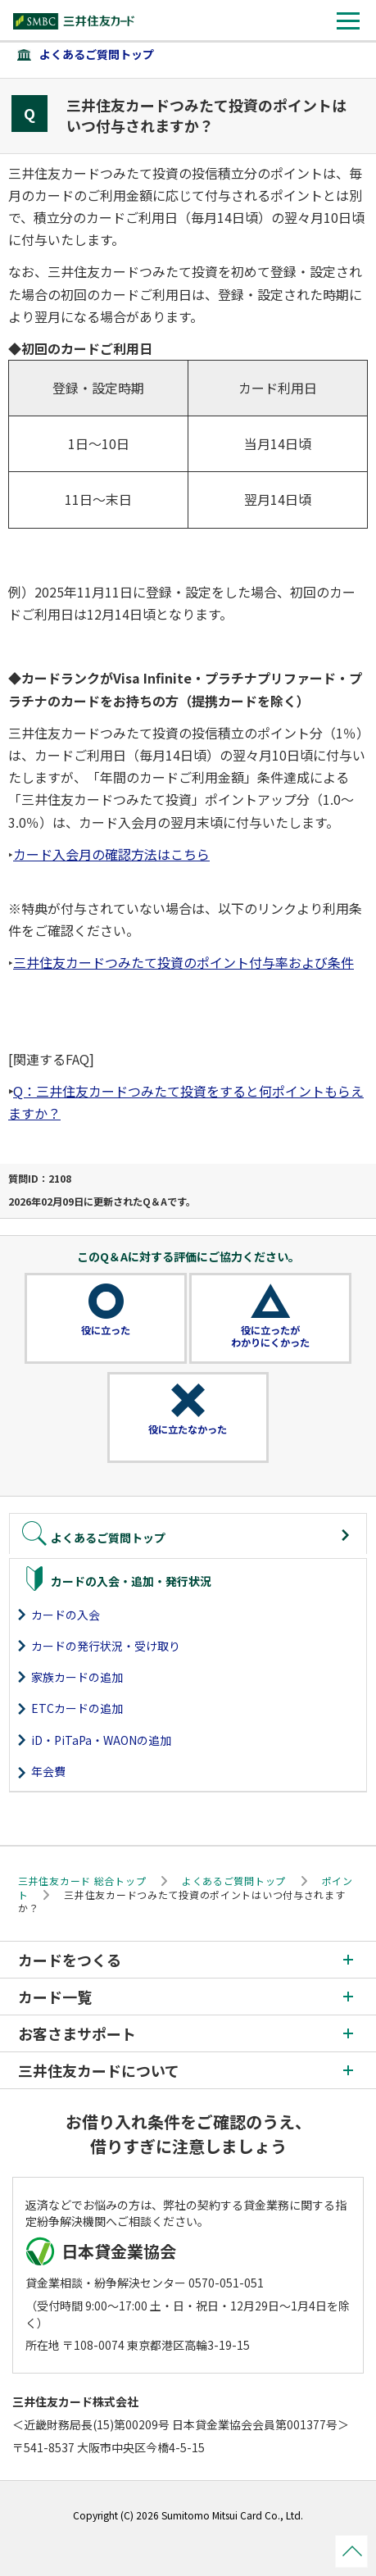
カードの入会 (65, 1614)
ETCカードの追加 (77, 1708)
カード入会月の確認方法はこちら (111, 854)
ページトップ (351, 2551)
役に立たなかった (187, 1429)
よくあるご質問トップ (96, 54)
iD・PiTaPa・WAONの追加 (101, 1740)
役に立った (105, 1330)
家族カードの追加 (77, 1677)
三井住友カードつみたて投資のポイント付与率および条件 (183, 962)
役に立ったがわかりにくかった (270, 1337)
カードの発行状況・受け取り (105, 1646)
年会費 (48, 1771)
